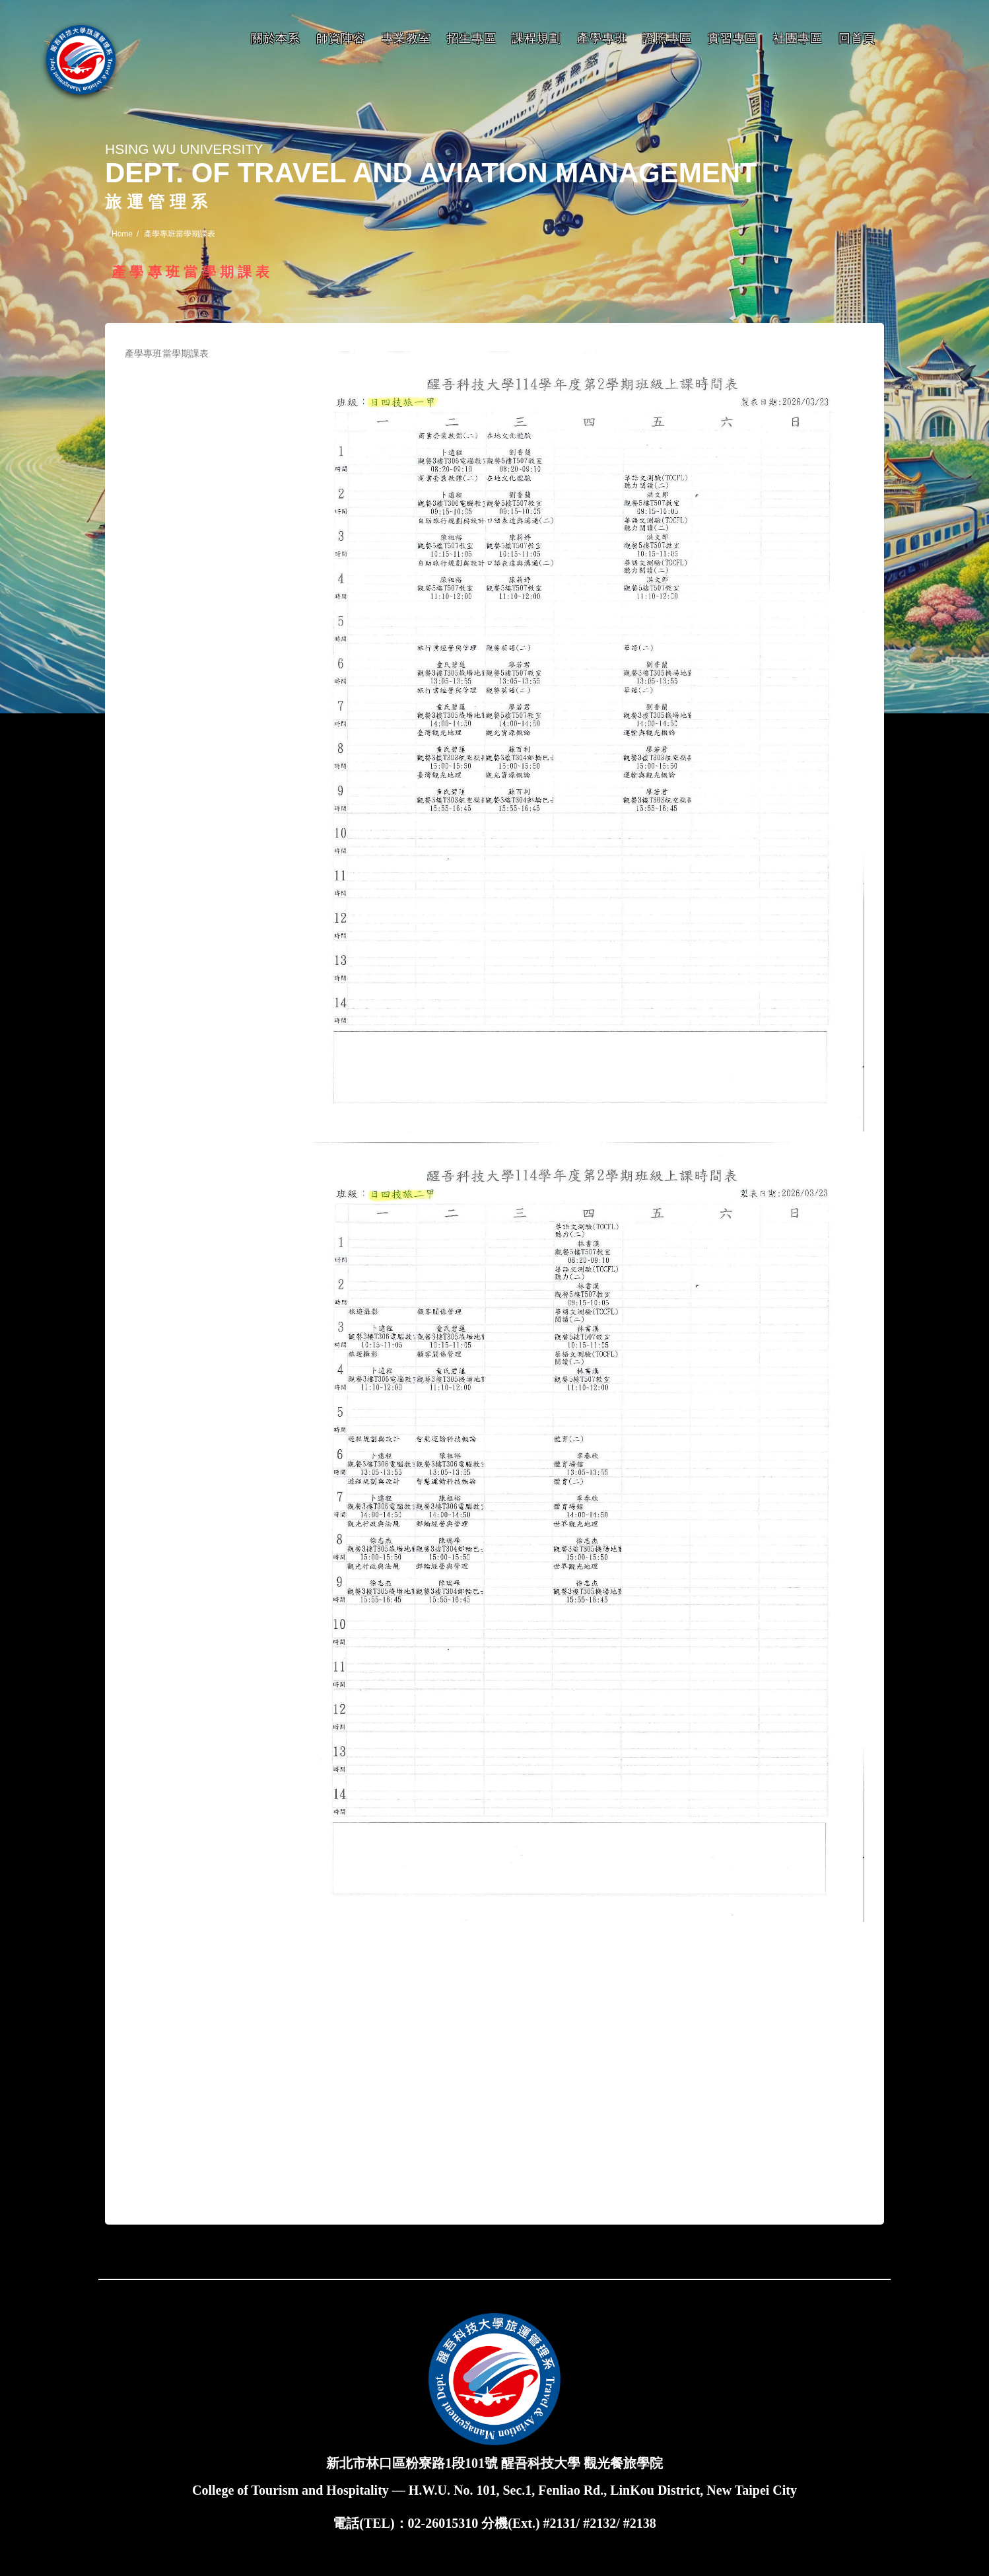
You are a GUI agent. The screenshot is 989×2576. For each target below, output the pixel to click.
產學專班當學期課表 (167, 353)
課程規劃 (536, 38)
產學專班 (602, 38)
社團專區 (798, 38)
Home (122, 233)
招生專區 (471, 38)
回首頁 (856, 38)
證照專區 (667, 38)
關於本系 (275, 38)
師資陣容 (341, 38)
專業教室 (406, 38)
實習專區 (732, 38)
